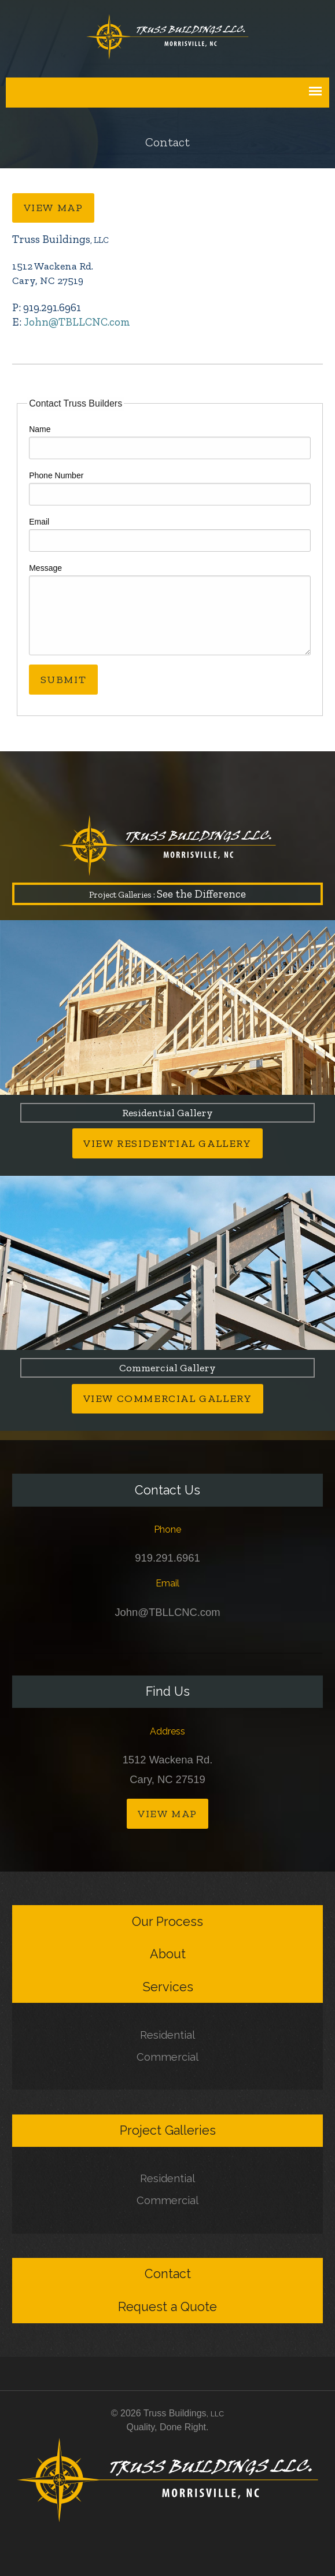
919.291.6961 (167, 1558)
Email (39, 521)
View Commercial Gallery (167, 1398)
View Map (53, 207)
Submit (64, 679)
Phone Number (56, 475)
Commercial (167, 2057)
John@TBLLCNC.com (77, 322)
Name (39, 429)
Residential (167, 2035)
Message (45, 568)
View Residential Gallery (167, 1143)
